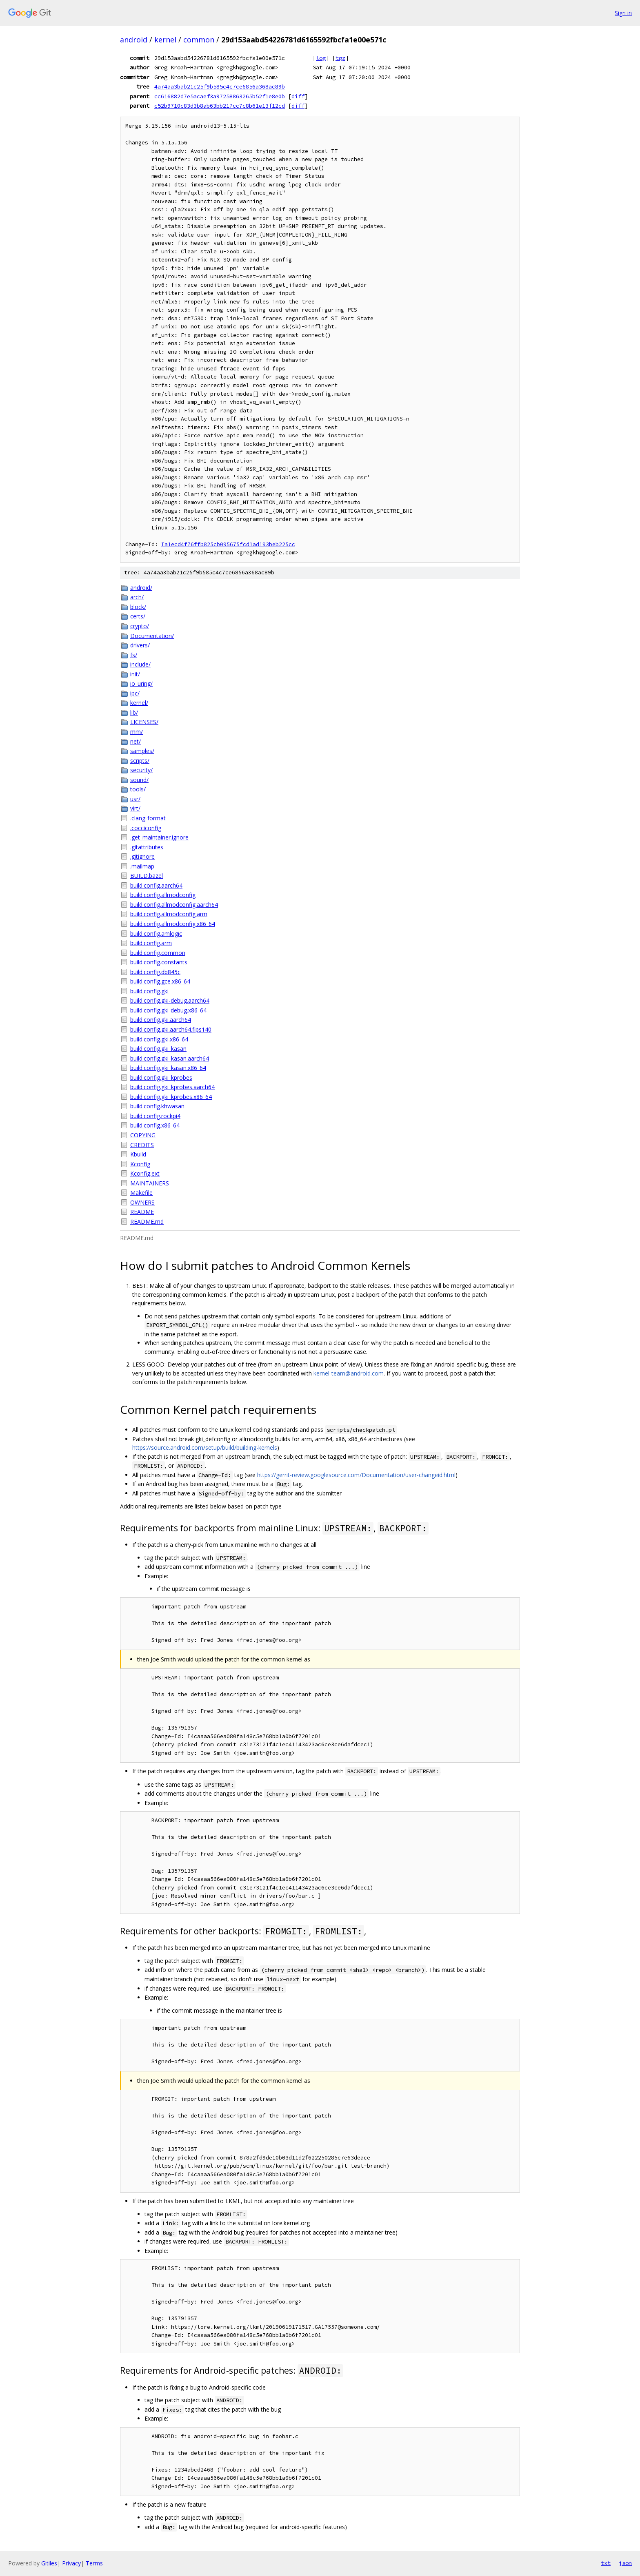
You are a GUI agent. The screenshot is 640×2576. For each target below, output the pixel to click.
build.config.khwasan (157, 1106)
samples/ (142, 751)
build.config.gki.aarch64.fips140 (170, 1029)
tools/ (138, 789)
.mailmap (142, 866)
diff (297, 96)
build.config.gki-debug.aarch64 (169, 1000)
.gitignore (142, 856)
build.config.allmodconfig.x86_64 (172, 924)
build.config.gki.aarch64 (160, 1019)
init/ (135, 674)
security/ (141, 770)
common (198, 39)
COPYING (143, 1135)
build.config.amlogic (156, 933)
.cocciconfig (145, 828)
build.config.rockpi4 (155, 1116)
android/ (141, 587)
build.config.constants (158, 962)
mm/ (136, 731)
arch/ (137, 597)
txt (606, 2563)
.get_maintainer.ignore (159, 837)
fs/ (133, 655)
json (625, 2563)
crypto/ (139, 626)
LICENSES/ (144, 722)
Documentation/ (152, 636)
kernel (165, 39)
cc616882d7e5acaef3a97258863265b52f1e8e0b (219, 96)
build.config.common (157, 953)
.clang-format (148, 818)
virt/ (135, 808)
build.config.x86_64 (155, 1125)
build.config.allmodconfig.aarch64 (174, 904)
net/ (135, 741)
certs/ (137, 616)
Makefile (141, 1192)
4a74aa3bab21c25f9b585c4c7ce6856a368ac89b (219, 86)
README (142, 1212)
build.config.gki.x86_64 (159, 1039)
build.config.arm (151, 943)
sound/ (139, 780)
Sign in (623, 13)
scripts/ (139, 760)
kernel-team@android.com (348, 1373)
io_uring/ (141, 683)
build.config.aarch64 (156, 885)
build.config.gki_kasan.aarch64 (169, 1058)
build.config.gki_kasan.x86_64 (168, 1068)
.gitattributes (146, 847)
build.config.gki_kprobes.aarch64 (172, 1087)
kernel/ (139, 703)
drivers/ (140, 645)
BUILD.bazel (146, 875)
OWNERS (142, 1202)
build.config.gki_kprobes (161, 1077)
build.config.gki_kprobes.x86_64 (171, 1097)
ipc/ (135, 693)
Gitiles (49, 2563)
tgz (340, 58)
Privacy (71, 2563)
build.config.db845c (155, 972)
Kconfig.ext (145, 1173)
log (321, 58)
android (133, 39)
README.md (147, 1221)
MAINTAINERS (149, 1183)
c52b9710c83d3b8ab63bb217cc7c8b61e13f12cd (219, 105)
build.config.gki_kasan (158, 1048)
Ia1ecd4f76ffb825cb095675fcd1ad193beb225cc (228, 544)
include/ (140, 664)
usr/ (135, 799)
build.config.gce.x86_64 (160, 981)
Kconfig (140, 1164)
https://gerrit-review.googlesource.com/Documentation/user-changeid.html (356, 1475)
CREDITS (142, 1145)
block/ (138, 607)
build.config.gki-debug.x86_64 (168, 1010)
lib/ (134, 712)
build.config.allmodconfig (163, 895)
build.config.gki (149, 991)
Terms (94, 2563)
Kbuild (138, 1154)
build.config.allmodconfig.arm (168, 914)
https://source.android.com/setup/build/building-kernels (204, 1447)
